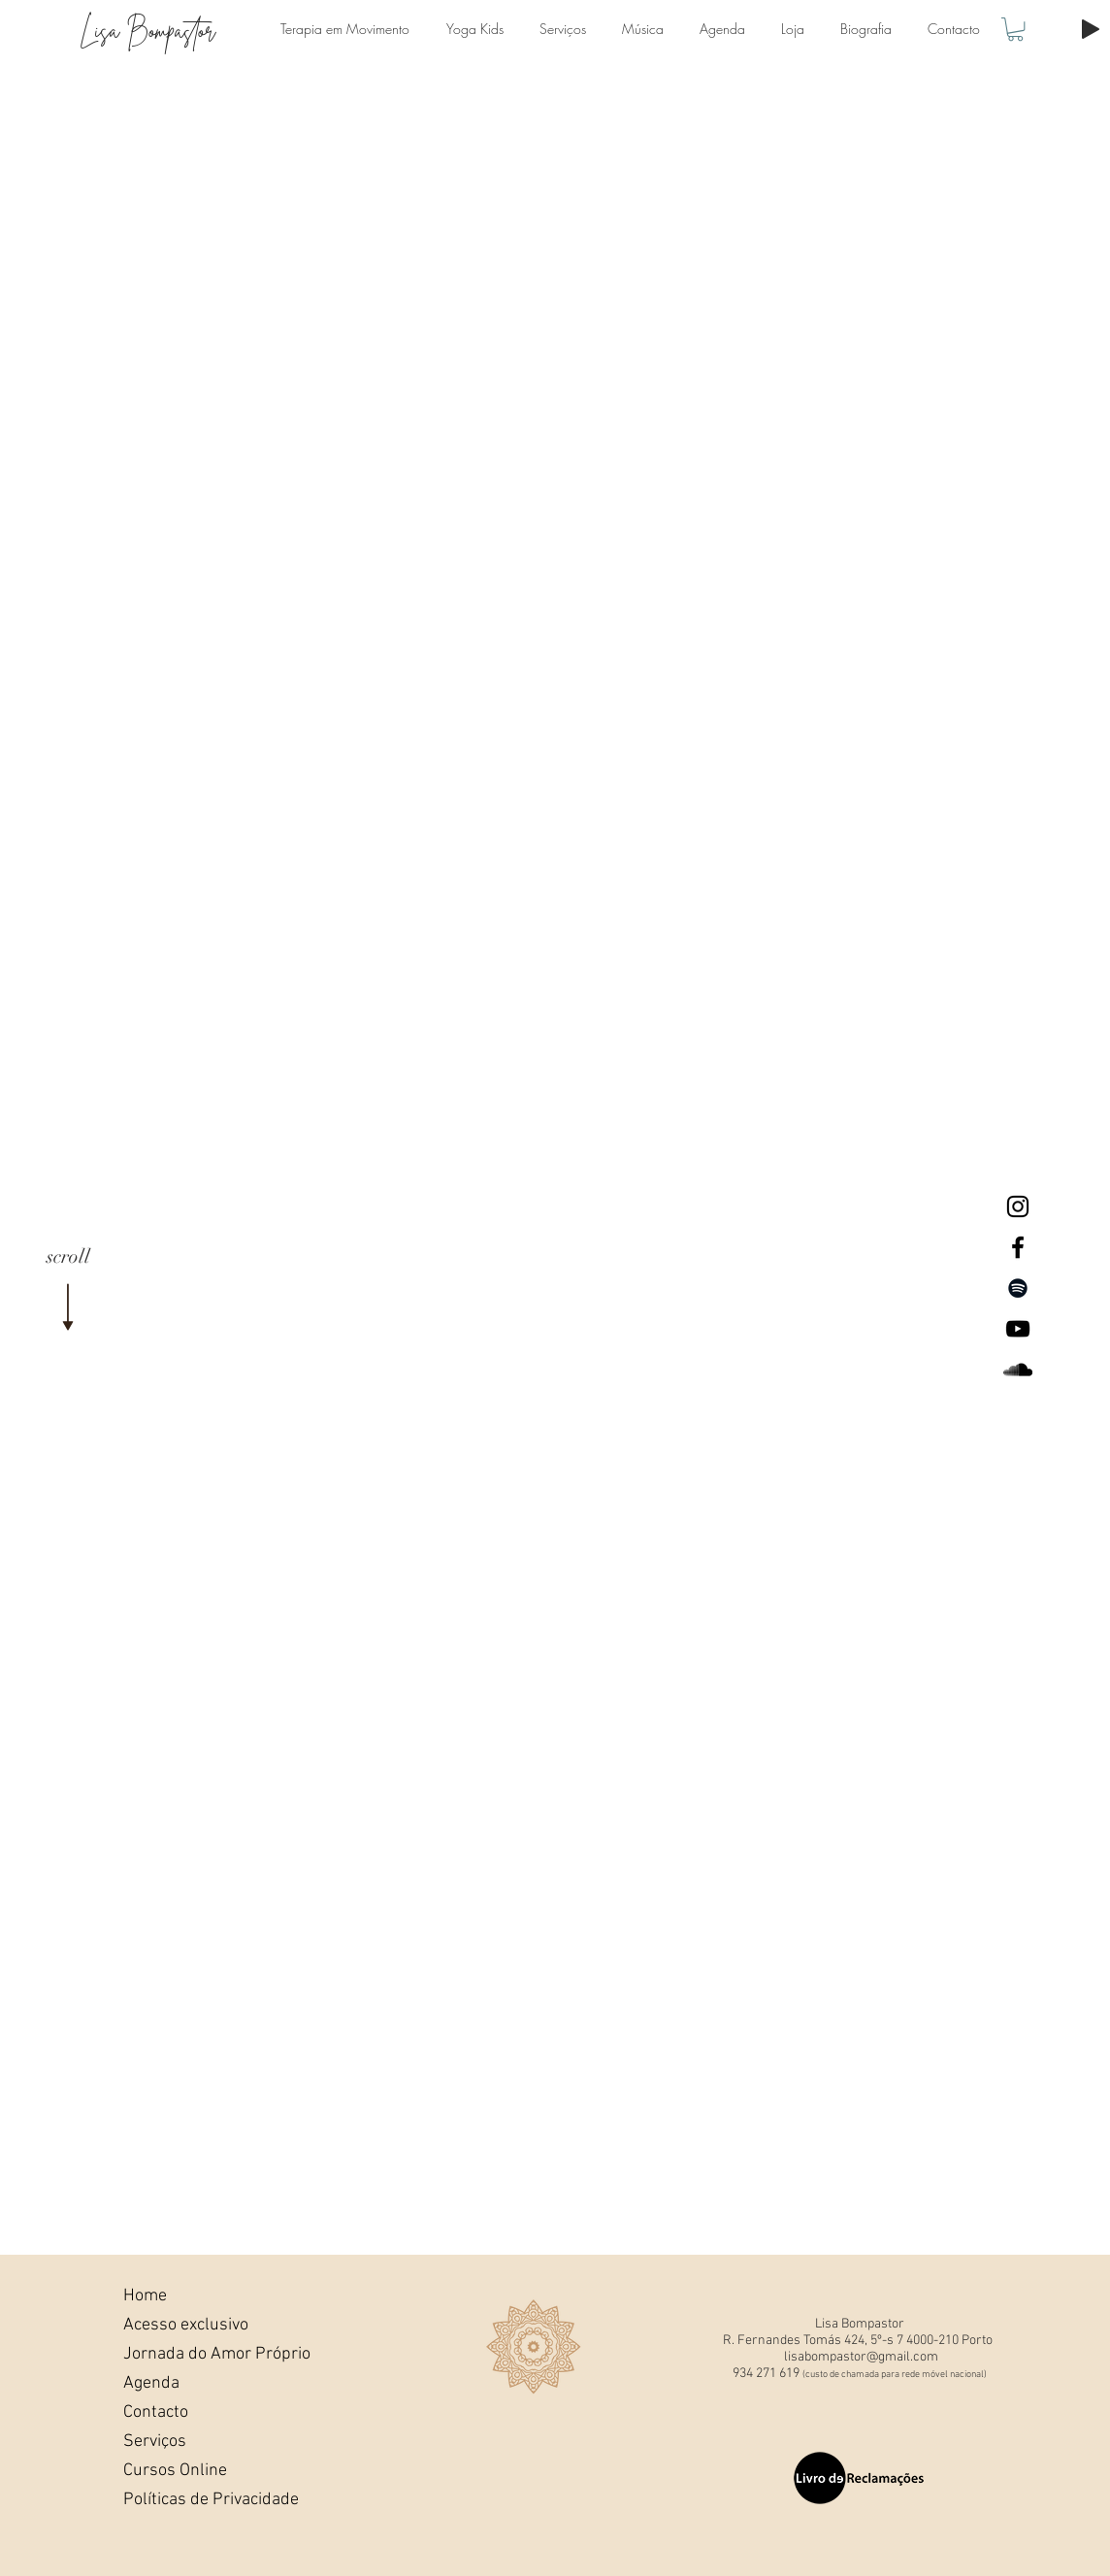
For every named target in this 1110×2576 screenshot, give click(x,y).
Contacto (155, 2412)
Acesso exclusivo (185, 2325)
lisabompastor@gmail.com (861, 2357)
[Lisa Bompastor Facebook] (1017, 1247)
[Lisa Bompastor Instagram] (1017, 1206)
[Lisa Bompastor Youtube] (1017, 1328)
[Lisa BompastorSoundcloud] (1017, 1369)
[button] (1015, 29)
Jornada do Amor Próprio (189, 2354)
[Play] (1090, 29)
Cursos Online (175, 2470)
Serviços (154, 2441)
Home (145, 2296)
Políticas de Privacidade (189, 2500)
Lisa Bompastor (147, 31)
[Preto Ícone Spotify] (1017, 1288)
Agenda (151, 2383)
